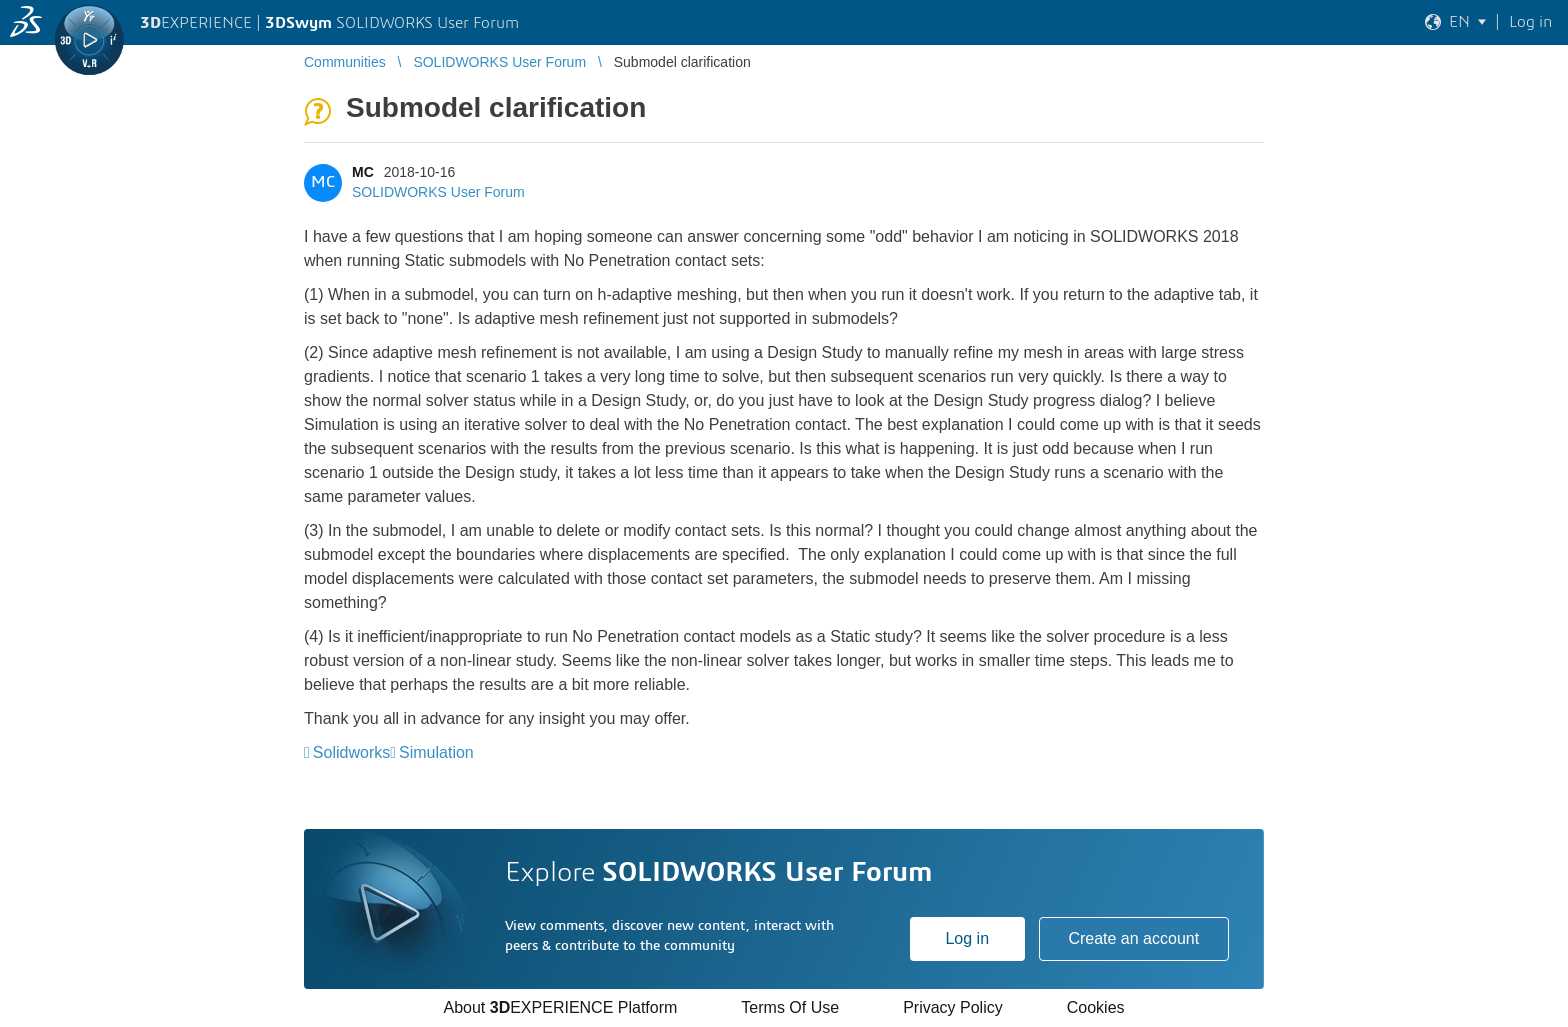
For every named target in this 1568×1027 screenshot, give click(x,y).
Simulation (436, 752)
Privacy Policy (953, 1007)
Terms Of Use (790, 1007)
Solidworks (351, 752)
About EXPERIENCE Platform (560, 1007)
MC (363, 172)
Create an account (1133, 938)
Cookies (1096, 1007)
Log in (967, 938)
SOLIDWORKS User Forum (438, 192)
